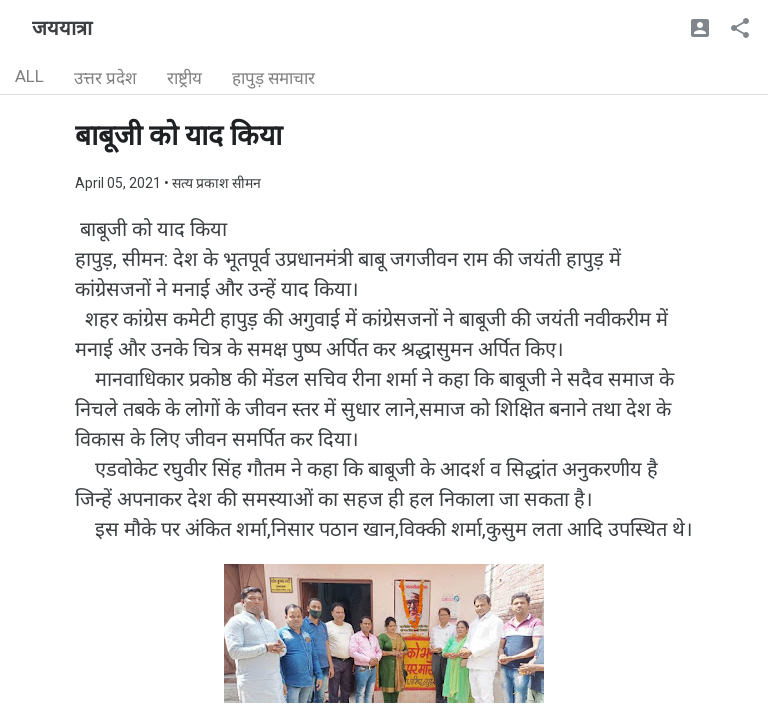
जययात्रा (62, 28)
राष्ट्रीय (184, 78)
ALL (29, 76)
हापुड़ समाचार (273, 78)
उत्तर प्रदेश (105, 78)
